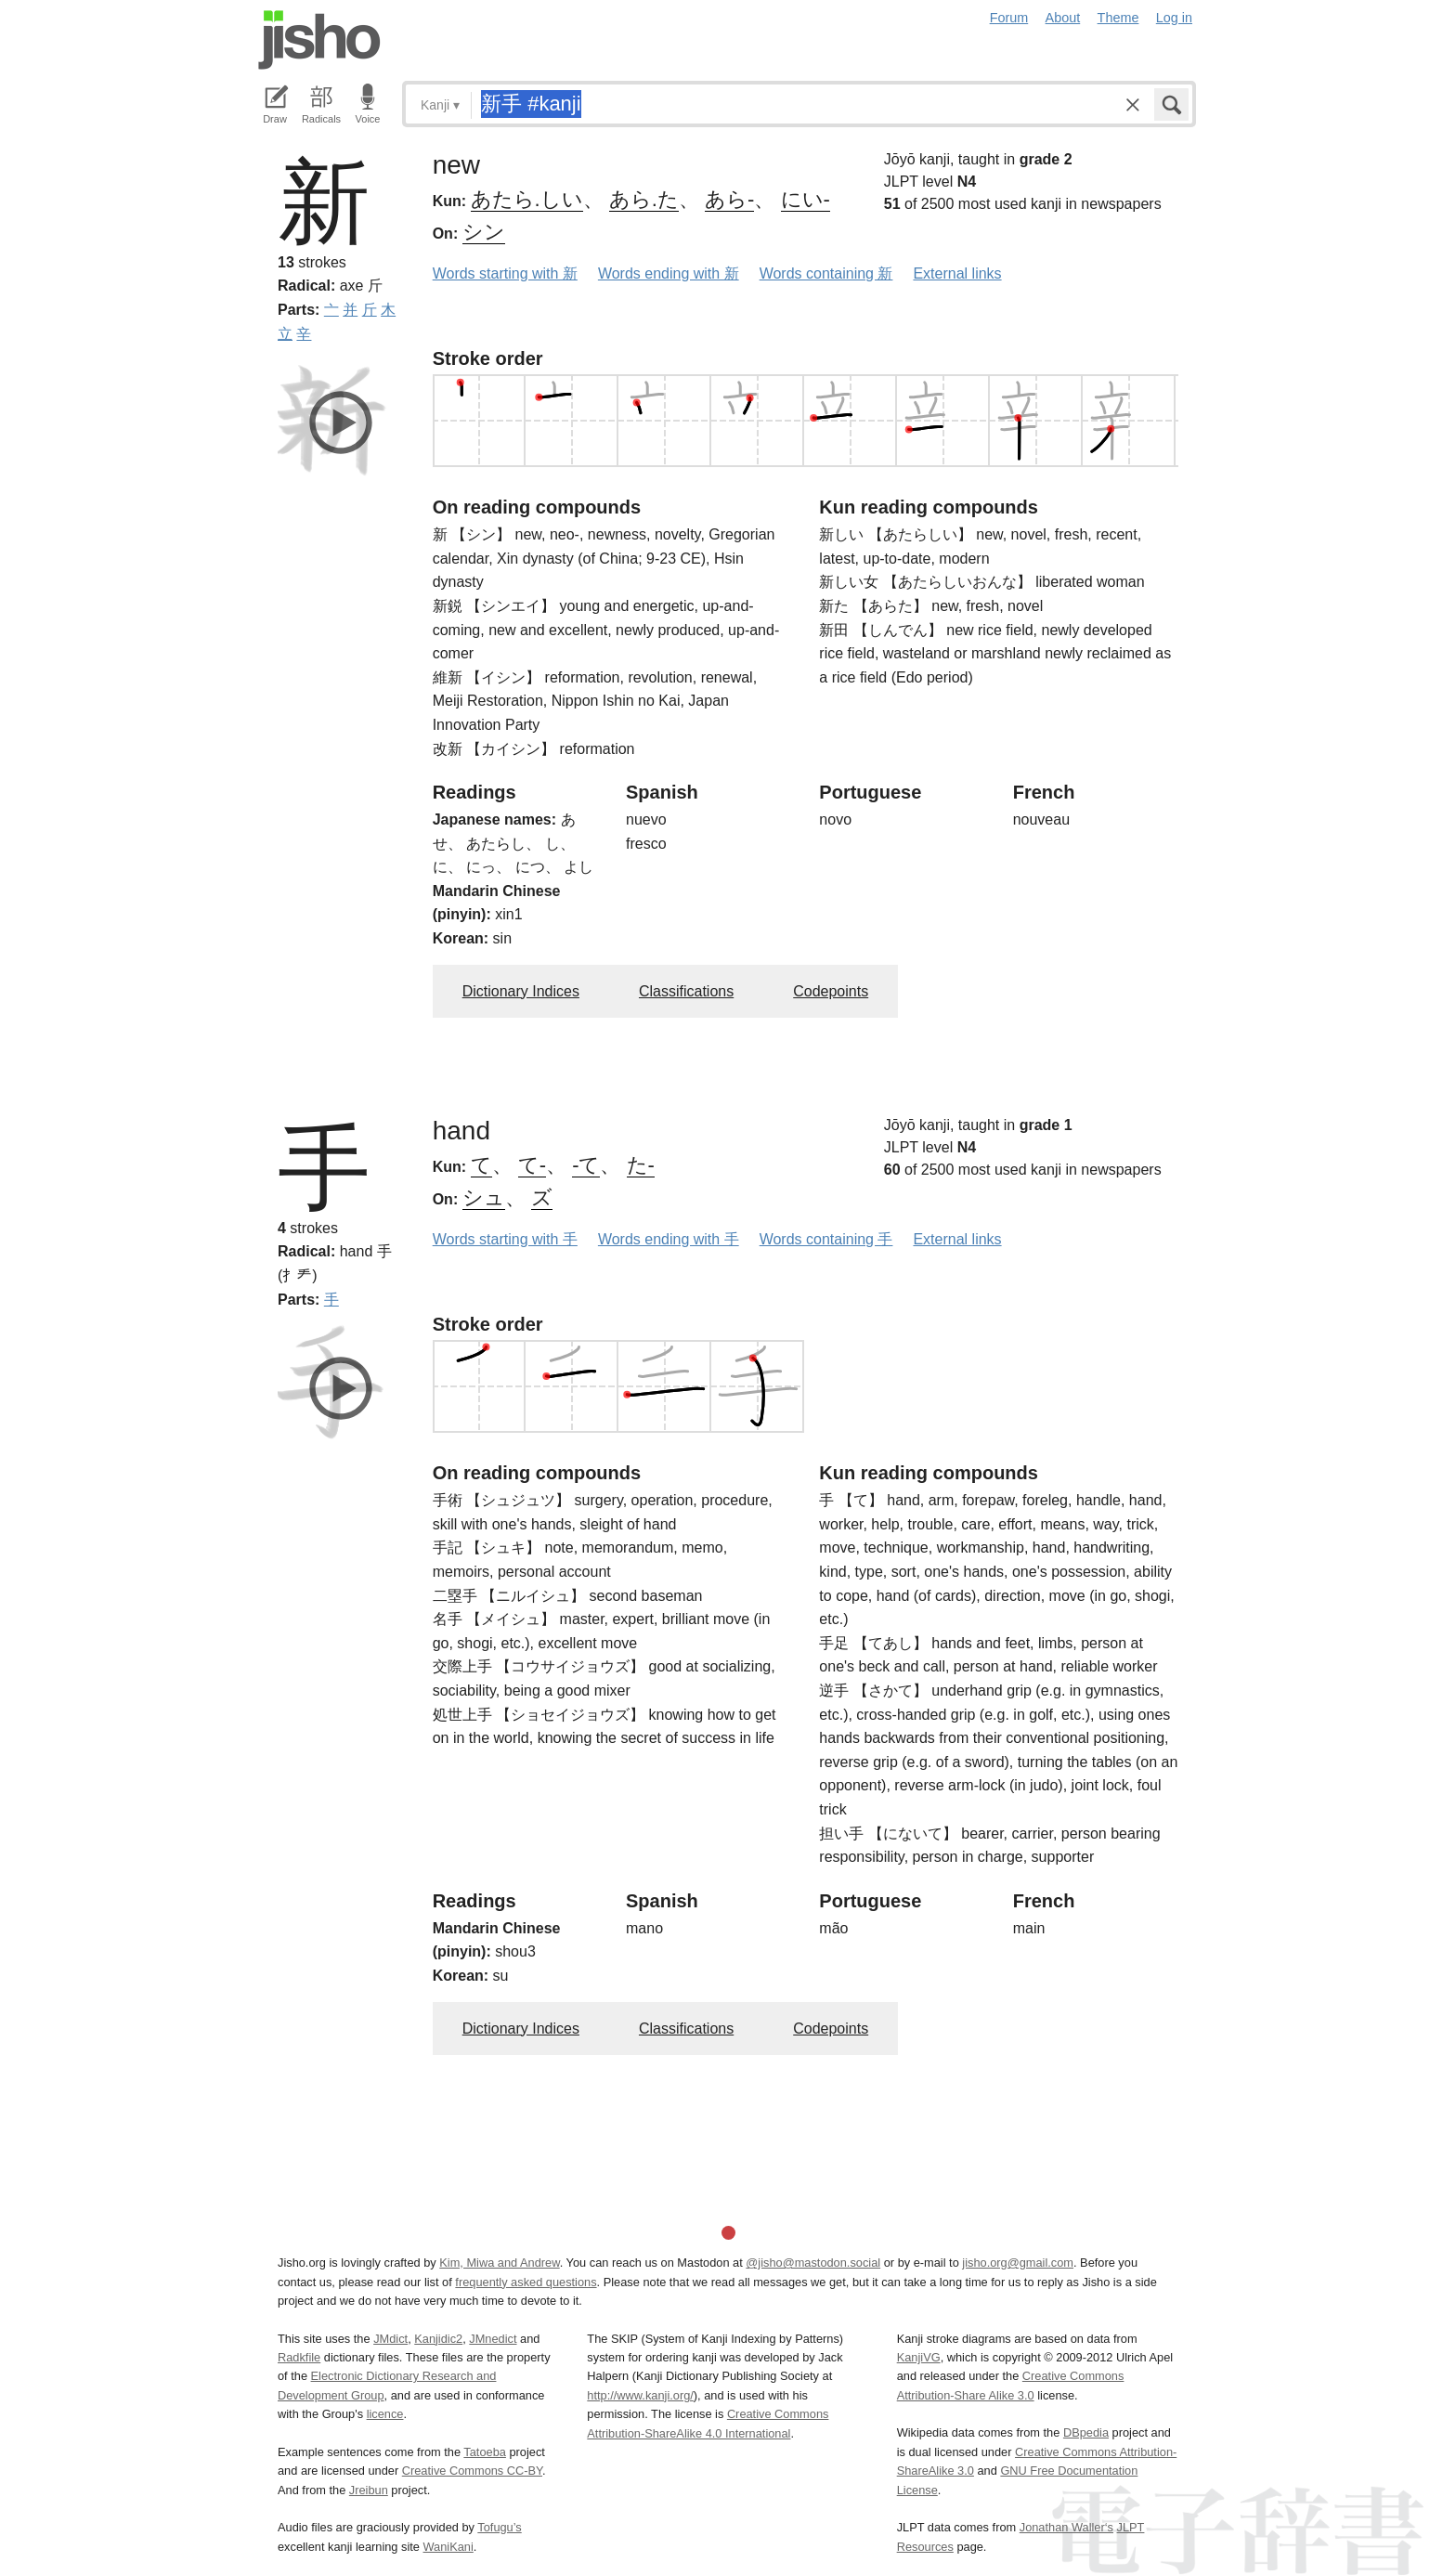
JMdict (390, 2339)
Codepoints (830, 991)
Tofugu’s (499, 2527)
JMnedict (492, 2339)
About (1063, 17)
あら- (729, 199)
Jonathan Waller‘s (1066, 2527)
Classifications (686, 991)
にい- (805, 199)
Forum (1009, 17)
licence (385, 2414)
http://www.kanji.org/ (640, 2395)
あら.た (644, 199)
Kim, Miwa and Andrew (499, 2262)
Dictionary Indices (520, 991)
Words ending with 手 (668, 1239)
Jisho (319, 40)
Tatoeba (484, 2452)
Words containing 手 (826, 1239)
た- (641, 1165)
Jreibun (368, 2490)
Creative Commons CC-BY (472, 2470)
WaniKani (448, 2547)
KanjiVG (919, 2357)
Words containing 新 (826, 273)
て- (532, 1165)
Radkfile (299, 2357)
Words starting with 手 (505, 1239)
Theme (1118, 17)
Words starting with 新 (505, 273)
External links (957, 273)
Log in (1174, 17)
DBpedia (1086, 2432)
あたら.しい (527, 199)
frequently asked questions (525, 2282)
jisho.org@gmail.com (1017, 2262)
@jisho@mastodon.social (813, 2262)
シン (483, 231)
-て (586, 1165)
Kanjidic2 (438, 2339)
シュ (483, 1197)
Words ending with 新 (668, 273)
